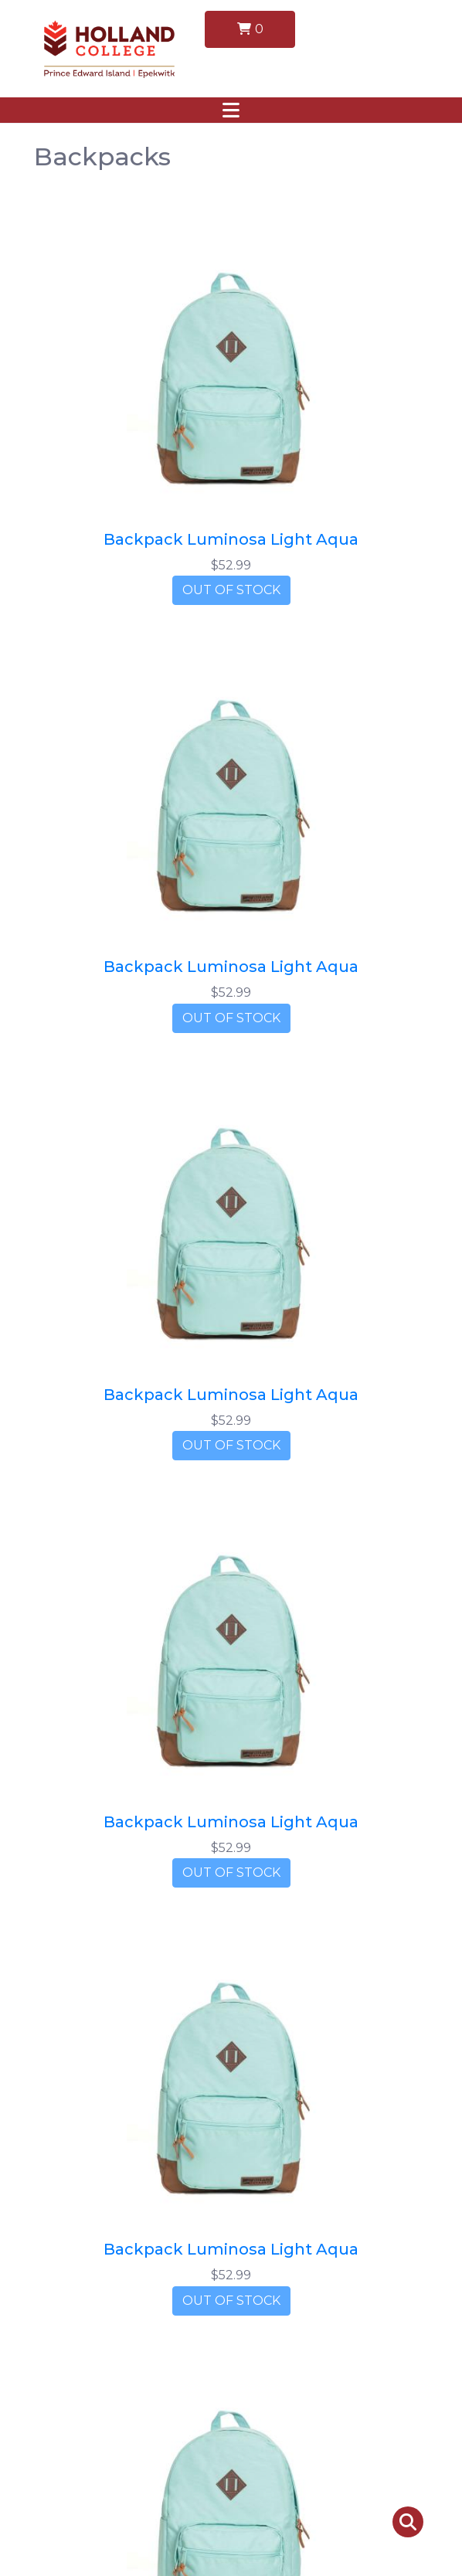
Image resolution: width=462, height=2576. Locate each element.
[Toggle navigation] (231, 110)
